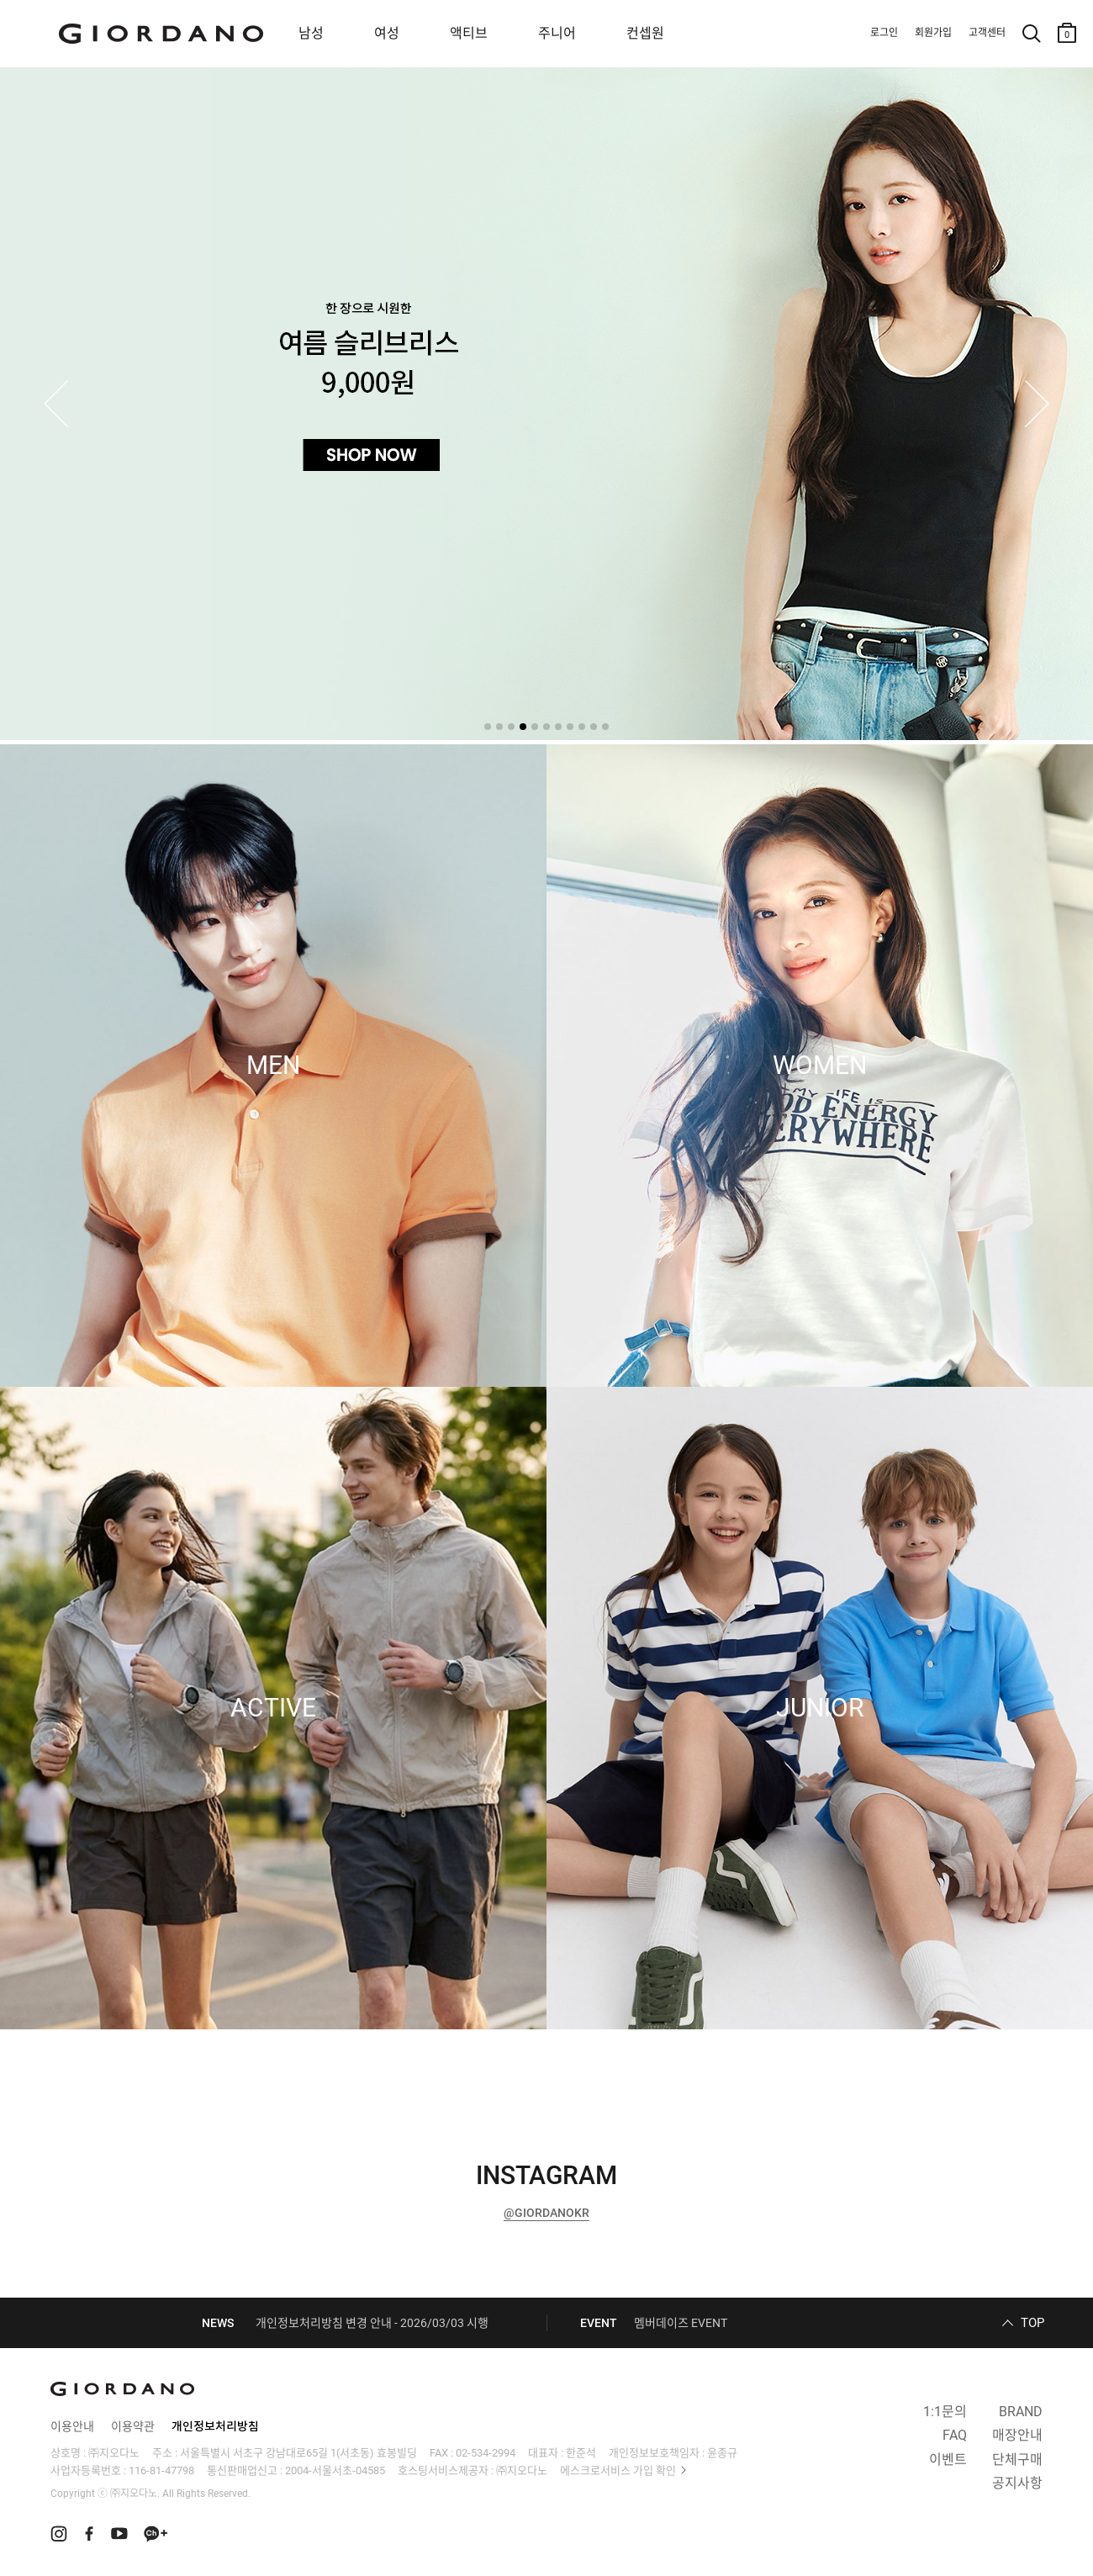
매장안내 (1017, 2435)
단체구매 (1017, 2460)
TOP (1032, 2322)
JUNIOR (819, 1708)
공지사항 (1017, 2483)
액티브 (469, 33)
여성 (386, 33)
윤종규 (722, 2452)
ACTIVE (273, 1708)
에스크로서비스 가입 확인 (618, 2470)
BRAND (1021, 2412)
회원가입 (933, 33)
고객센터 (987, 33)
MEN (273, 1065)
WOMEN (820, 1065)
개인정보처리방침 (215, 2426)
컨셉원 (645, 33)
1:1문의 (945, 2412)
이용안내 (72, 2426)
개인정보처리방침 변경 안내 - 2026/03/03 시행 (372, 2323)
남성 (311, 33)
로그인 (884, 33)
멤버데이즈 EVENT (680, 2323)
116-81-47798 (161, 2470)
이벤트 (948, 2460)
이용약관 (133, 2426)
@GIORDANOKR (546, 2212)
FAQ (955, 2435)
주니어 (557, 33)
